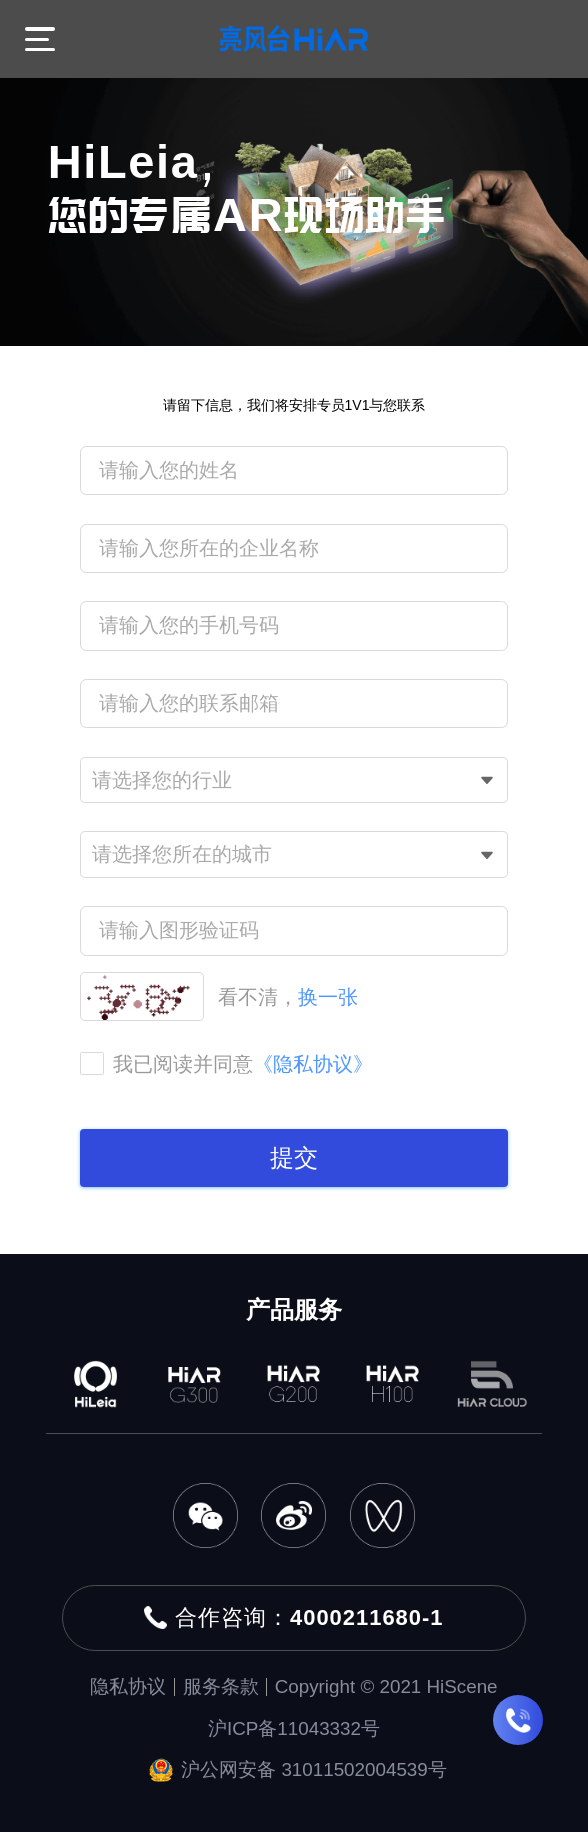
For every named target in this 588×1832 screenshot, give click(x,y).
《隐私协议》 (313, 1064)
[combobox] (293, 780)
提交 (294, 1157)
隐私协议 (128, 1686)
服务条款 (221, 1686)
